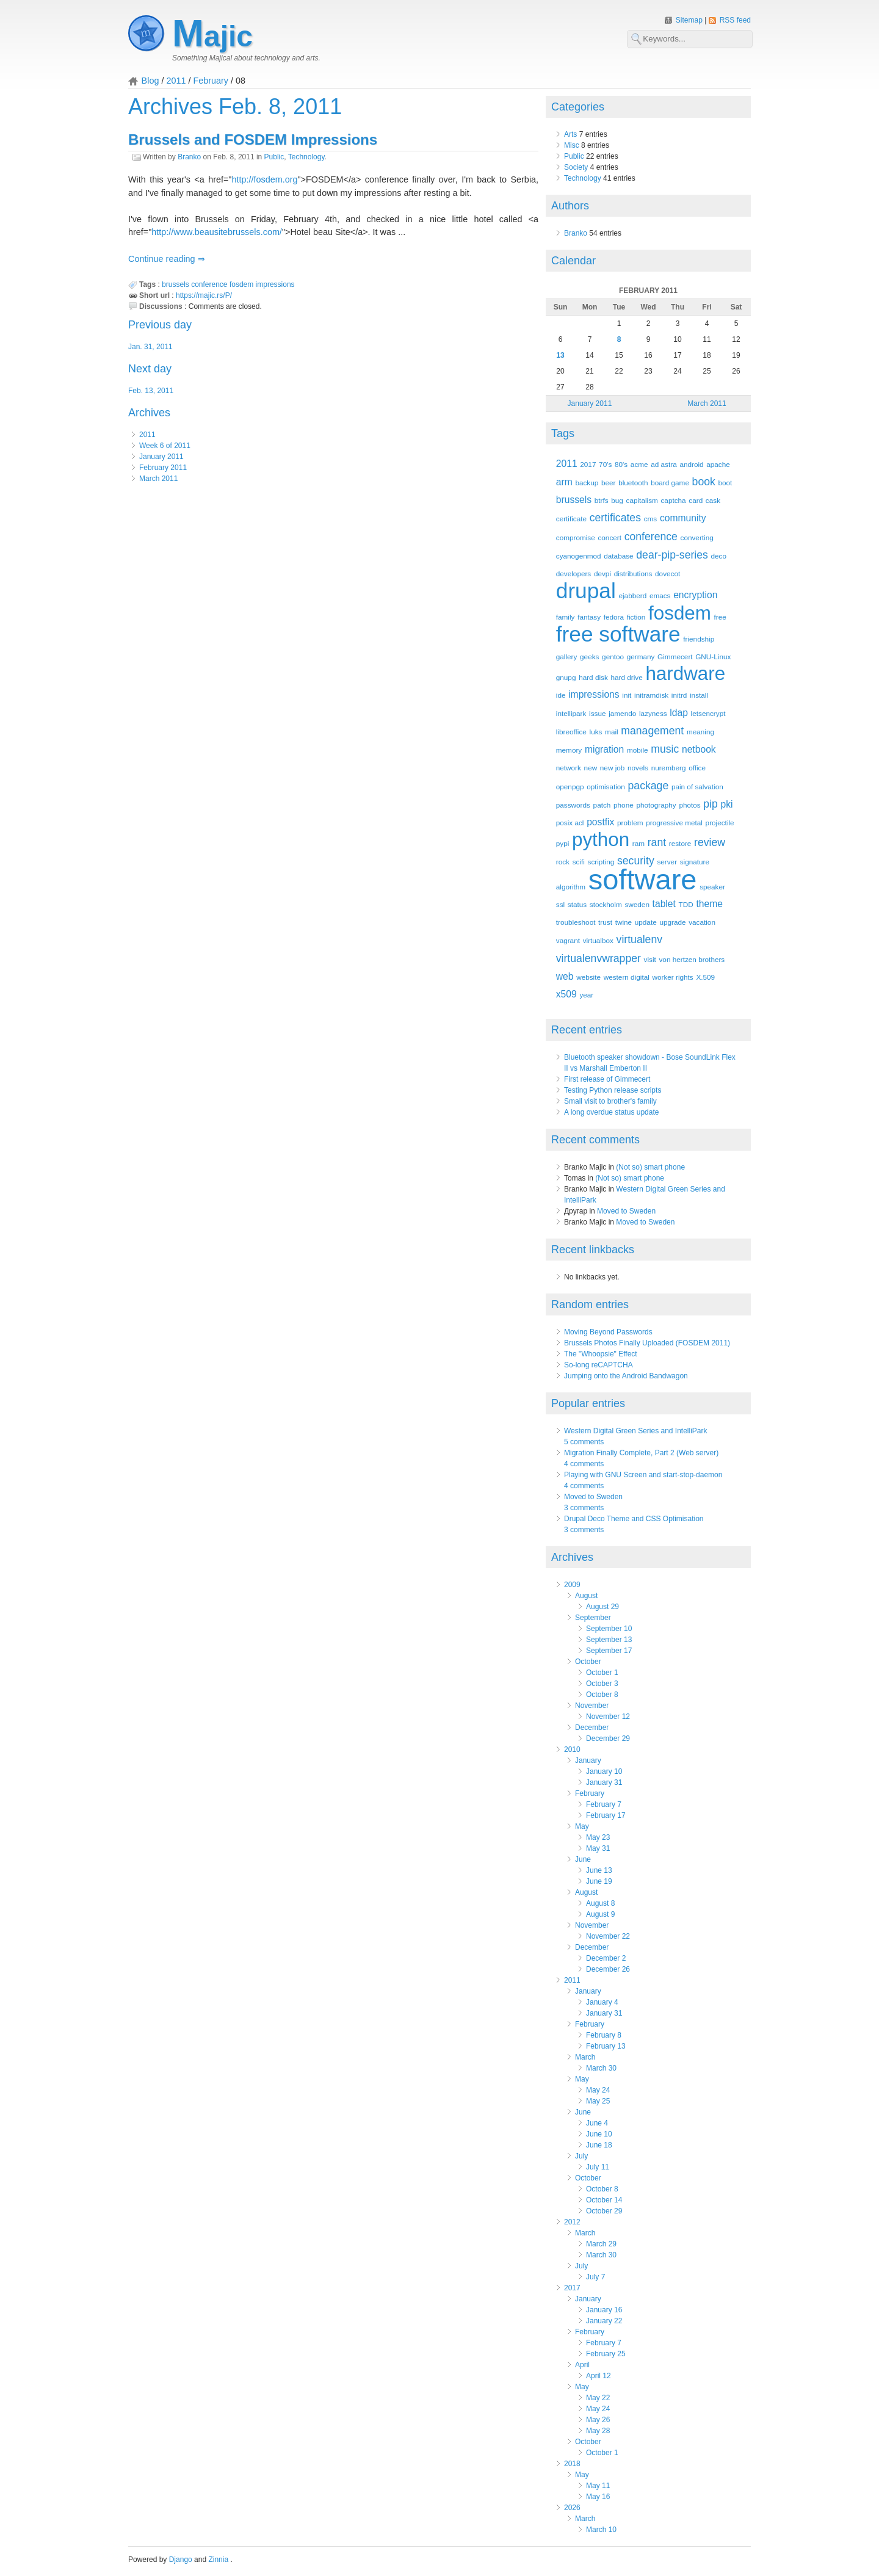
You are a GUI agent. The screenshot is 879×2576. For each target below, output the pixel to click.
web (565, 976)
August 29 (602, 1606)
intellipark (571, 713)
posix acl (570, 823)
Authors (570, 206)
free (720, 617)
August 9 (600, 1914)
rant (657, 842)
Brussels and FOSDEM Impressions (252, 139)
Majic (212, 36)
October (588, 1661)
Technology (306, 157)
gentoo (613, 656)
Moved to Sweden (626, 1211)
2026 (572, 2507)
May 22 (598, 2397)
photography (656, 805)
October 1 (602, 1672)
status (577, 904)
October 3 (602, 1683)
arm (564, 482)
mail (611, 732)
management (652, 731)
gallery (566, 656)
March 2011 (158, 478)
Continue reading (163, 259)
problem (630, 823)
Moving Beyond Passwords (608, 1332)
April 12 (598, 2376)
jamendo (622, 713)
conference (209, 284)
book (703, 482)
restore (680, 843)
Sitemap (690, 20)
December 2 (606, 1958)
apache (718, 464)
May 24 (598, 2090)
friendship (698, 639)
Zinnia (219, 2559)
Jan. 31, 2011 (150, 346)
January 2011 (161, 456)
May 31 (598, 1848)
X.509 (705, 977)
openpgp (570, 787)
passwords (573, 805)
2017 (588, 464)
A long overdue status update (611, 1112)
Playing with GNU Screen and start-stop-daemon (643, 1475)
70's (605, 464)
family (565, 617)
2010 (572, 1749)
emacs (660, 595)
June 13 (599, 1870)
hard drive (626, 677)
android (691, 464)
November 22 (608, 1936)
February (210, 80)
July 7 (595, 2277)
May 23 (598, 1837)
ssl (560, 904)
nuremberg (668, 768)
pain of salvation (697, 787)
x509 (566, 994)
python (600, 839)
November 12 (608, 1716)
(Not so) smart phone (650, 1167)
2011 (176, 80)
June (583, 1859)
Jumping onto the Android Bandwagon (626, 1376)
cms (650, 519)
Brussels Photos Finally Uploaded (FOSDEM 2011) (647, 1343)
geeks (589, 656)
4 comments (584, 1464)
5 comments (584, 1442)
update (646, 922)
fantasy (589, 617)
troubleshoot (576, 922)
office (697, 768)
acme (639, 464)
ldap (679, 712)
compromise (575, 537)
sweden (636, 904)
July (581, 2156)
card (696, 500)
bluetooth (633, 483)
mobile (637, 750)
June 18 (599, 2145)
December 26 (608, 1969)
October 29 (604, 2211)
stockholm (606, 904)
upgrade (672, 922)
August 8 (600, 1903)
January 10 (604, 1771)
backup (586, 483)
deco (718, 556)
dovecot (667, 573)
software (642, 879)
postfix (600, 822)
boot (725, 483)
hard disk (593, 677)
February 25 (606, 2354)
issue (597, 713)
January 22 (604, 2321)
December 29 (608, 1738)
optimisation (606, 787)
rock (563, 862)
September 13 (609, 1639)
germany (641, 656)
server (667, 862)
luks (596, 732)
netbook (699, 749)
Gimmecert (674, 656)
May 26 (598, 2419)
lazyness (653, 713)
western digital (626, 977)
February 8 (603, 2035)
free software (618, 634)
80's (621, 464)
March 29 (601, 2244)
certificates (615, 518)
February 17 (606, 1815)
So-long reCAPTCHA (598, 1365)
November (592, 1705)
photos (689, 805)
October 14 (604, 2200)
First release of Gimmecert (607, 1079)
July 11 (597, 2167)
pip (710, 804)
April (582, 2365)
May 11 (598, 2485)
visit (650, 959)
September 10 (609, 1628)
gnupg (566, 677)
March (585, 2057)
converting (697, 537)
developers (573, 573)
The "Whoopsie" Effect (600, 1354)
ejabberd (632, 595)
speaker (712, 887)
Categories (577, 107)
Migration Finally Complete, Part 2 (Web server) (641, 1453)
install (699, 695)
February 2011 (163, 467)
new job (612, 768)
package (648, 786)
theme (709, 904)
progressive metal (674, 823)
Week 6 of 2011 (164, 445)
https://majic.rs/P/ (204, 295)
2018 (572, 2463)
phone (623, 805)
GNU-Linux (713, 656)
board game (670, 483)
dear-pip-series (672, 555)
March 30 (601, 2068)
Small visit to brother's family (610, 1101)
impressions (275, 284)
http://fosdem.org (264, 179)
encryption (695, 595)
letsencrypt (708, 713)
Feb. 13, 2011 (150, 390)
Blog (150, 80)
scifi (579, 862)
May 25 (598, 2101)
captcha (672, 500)
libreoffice (571, 732)
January (588, 1760)
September (593, 1617)
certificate (571, 519)
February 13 (606, 2046)
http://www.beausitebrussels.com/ (216, 232)
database (618, 556)
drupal (586, 590)
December (592, 1727)
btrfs (602, 500)
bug (617, 500)
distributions (633, 573)
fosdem (241, 284)
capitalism (642, 500)
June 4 (597, 2123)
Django (180, 2559)
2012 (572, 2222)
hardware (685, 673)
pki (727, 804)
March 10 (601, 2529)
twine (623, 922)
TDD (686, 904)
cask (713, 500)
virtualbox (598, 940)
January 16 (604, 2310)
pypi (563, 843)
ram (638, 843)
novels (638, 768)
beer (608, 483)
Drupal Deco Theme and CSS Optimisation (634, 1518)
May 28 (598, 2430)
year (586, 995)
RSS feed (735, 20)
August (586, 1595)
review (709, 842)
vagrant (568, 940)
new (591, 768)
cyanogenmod (578, 556)
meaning (700, 732)
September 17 (609, 1650)
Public (274, 157)
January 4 (602, 2002)
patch (602, 805)
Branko (189, 157)
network (568, 768)
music (665, 749)
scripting (601, 862)
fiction (636, 617)
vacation (702, 922)
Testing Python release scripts (612, 1090)
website (588, 977)
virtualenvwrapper (598, 958)
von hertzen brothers (692, 959)
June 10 (599, 2134)
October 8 (602, 1694)
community (683, 518)
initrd (679, 695)
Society (576, 167)
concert (609, 537)
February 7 (603, 1804)
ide (561, 695)
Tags (562, 433)
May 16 (598, 2496)
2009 (572, 1584)
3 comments (584, 1507)
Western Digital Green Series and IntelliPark (635, 1431)
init (626, 695)
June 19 (599, 1881)
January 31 (604, 1782)
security (635, 861)
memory (569, 750)
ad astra (663, 464)
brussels (175, 284)
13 (560, 355)
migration (604, 749)
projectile (720, 823)
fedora (614, 617)
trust (605, 922)
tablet (664, 904)
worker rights (672, 977)
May (582, 1826)
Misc (571, 145)
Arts (570, 134)
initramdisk (651, 695)
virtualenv (639, 939)
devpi (602, 573)
